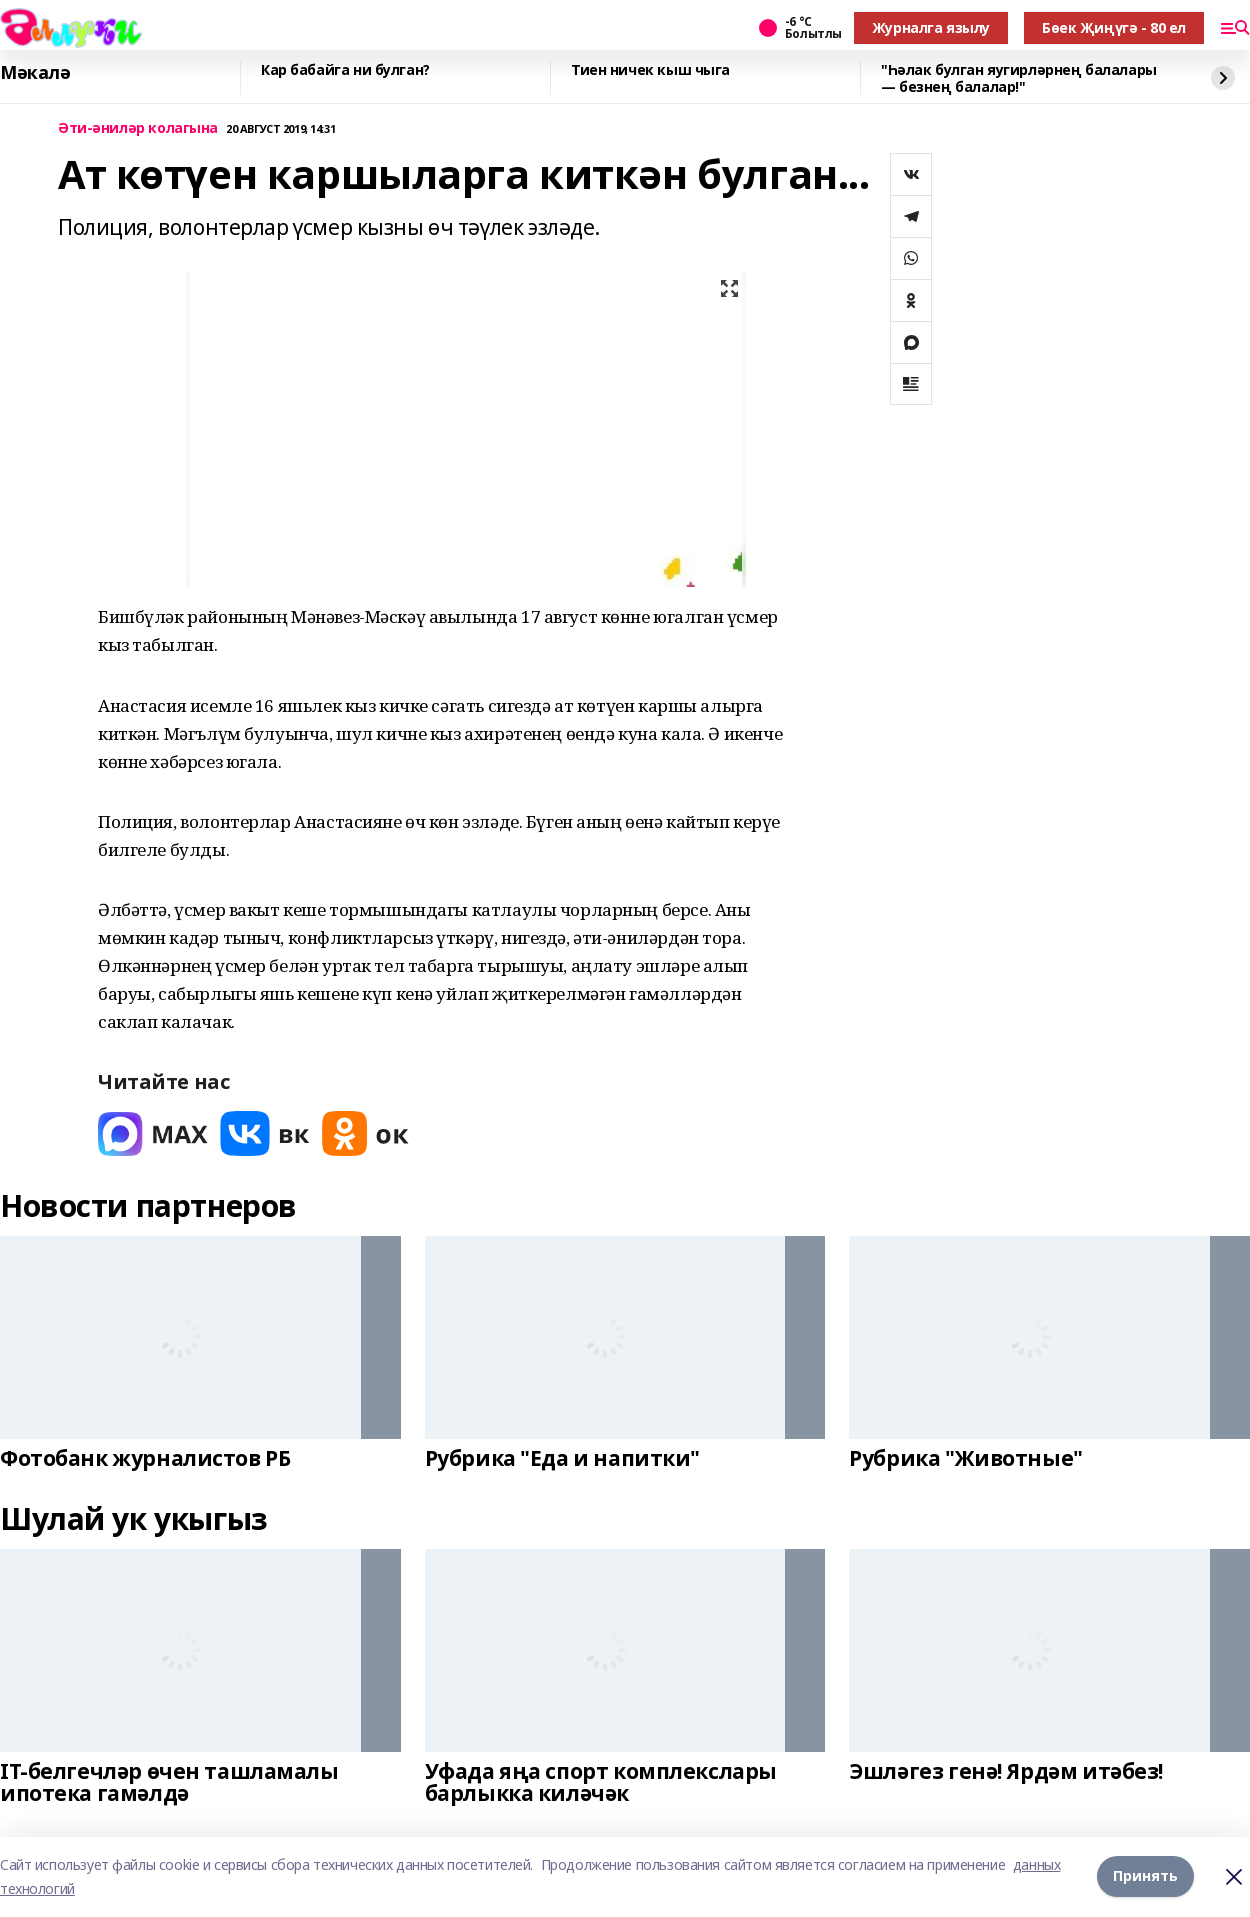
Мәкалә (35, 73)
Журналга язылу (931, 27)
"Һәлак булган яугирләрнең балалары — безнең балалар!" (1019, 78)
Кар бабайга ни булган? (345, 70)
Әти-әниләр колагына (138, 128)
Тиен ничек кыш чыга (650, 70)
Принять (1145, 1876)
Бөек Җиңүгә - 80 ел (1114, 27)
